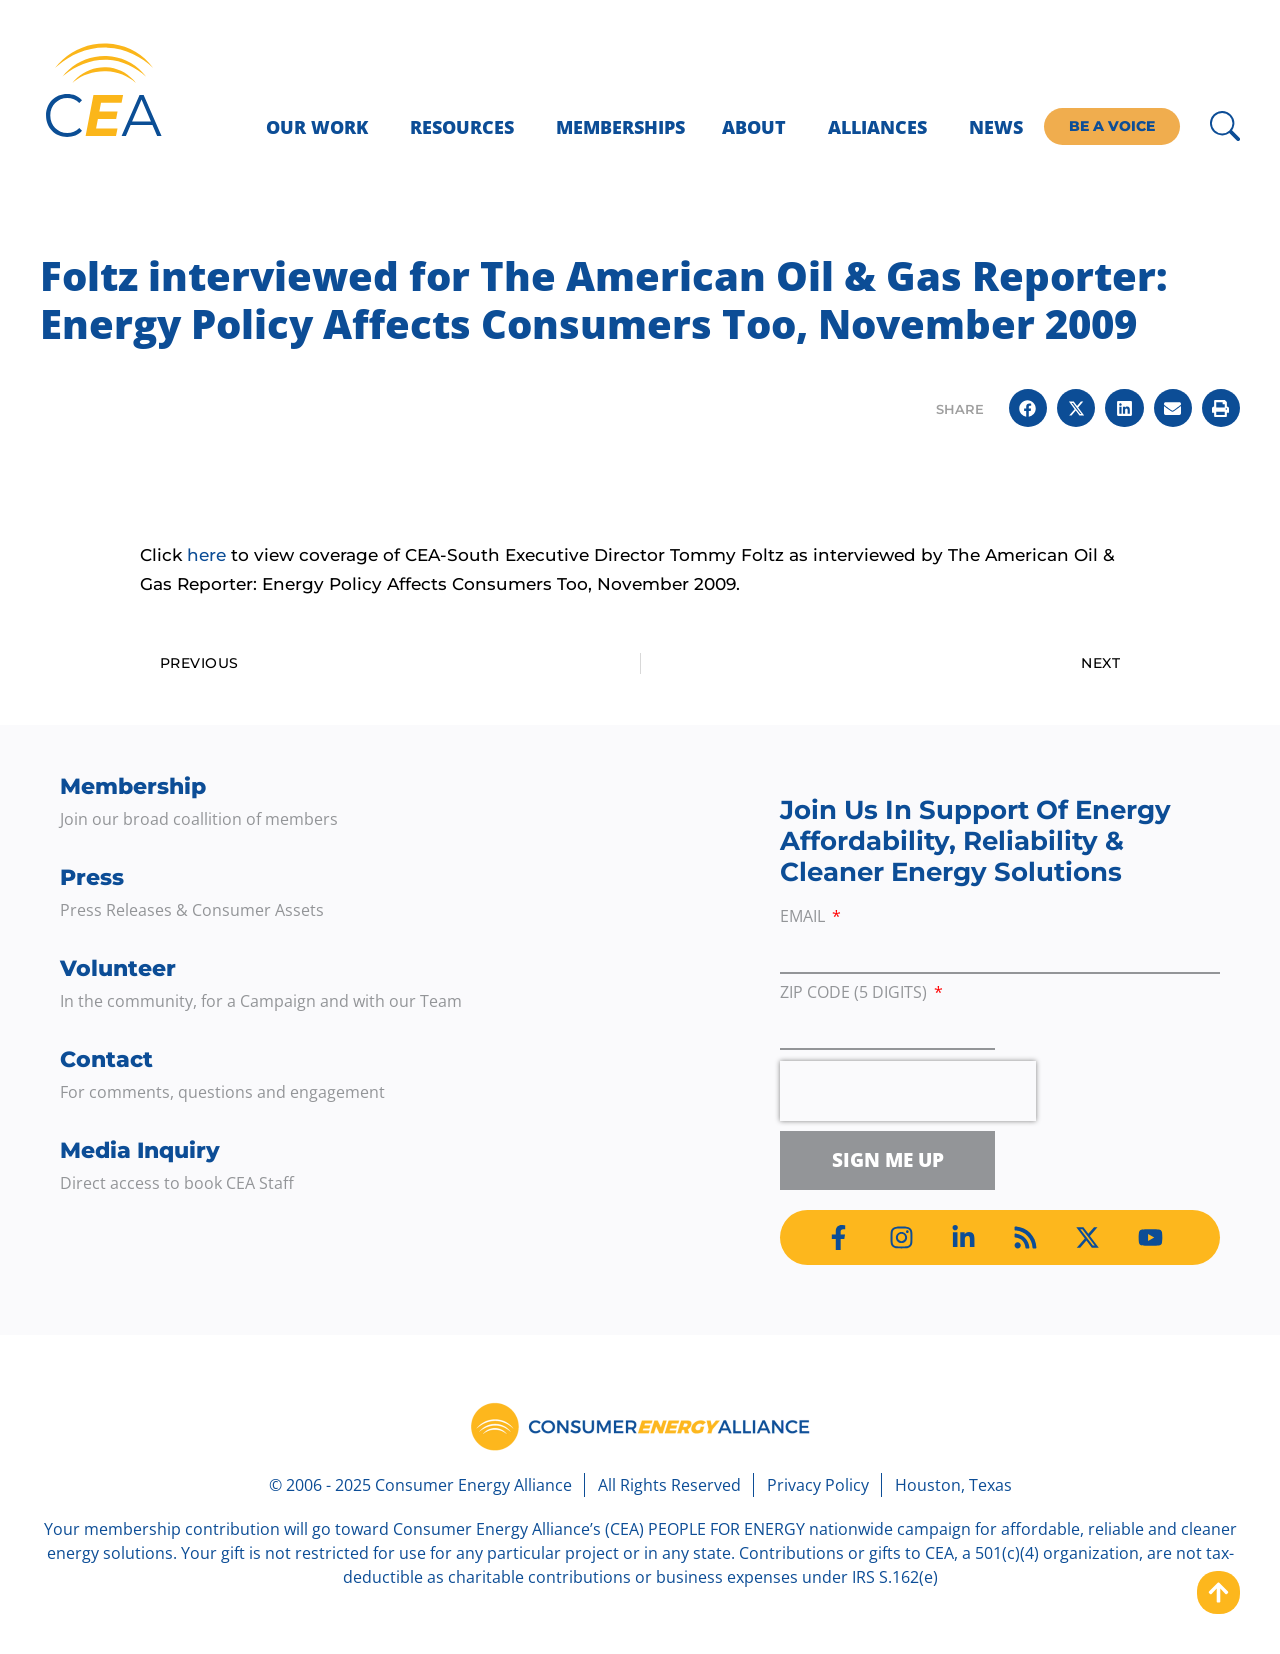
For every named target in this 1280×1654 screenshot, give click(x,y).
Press (92, 877)
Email (804, 917)
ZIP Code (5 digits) (855, 993)
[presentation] (908, 1091)
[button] (1028, 408)
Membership (133, 786)
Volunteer (118, 968)
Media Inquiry (140, 1150)
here (206, 555)
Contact (106, 1059)
